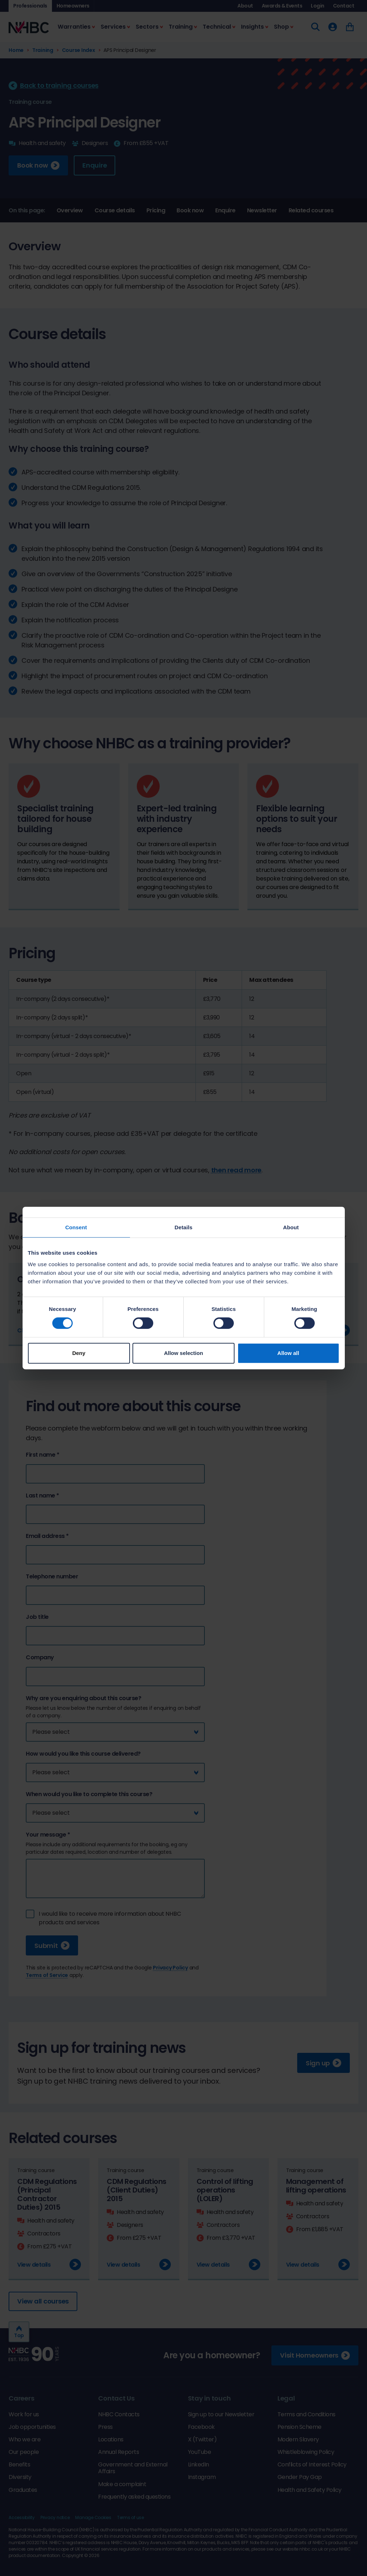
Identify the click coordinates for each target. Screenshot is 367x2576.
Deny (79, 1353)
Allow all (288, 1353)
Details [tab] (184, 1227)
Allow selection (183, 1353)
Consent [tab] (76, 1227)
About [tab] (291, 1227)
